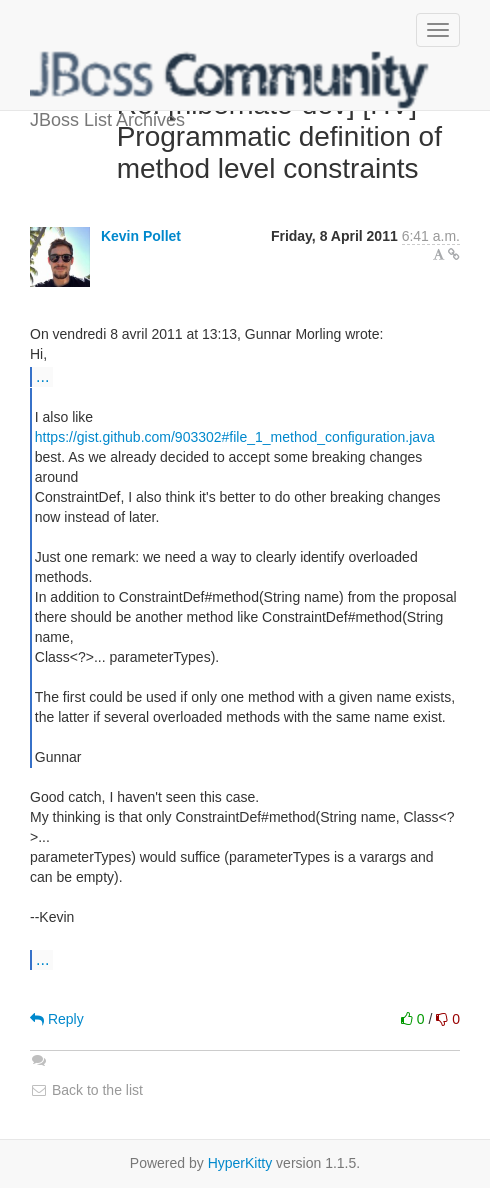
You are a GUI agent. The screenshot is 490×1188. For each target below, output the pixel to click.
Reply (57, 1019)
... (42, 376)
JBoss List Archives (230, 80)
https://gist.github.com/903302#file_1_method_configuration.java (235, 437)
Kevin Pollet (141, 236)
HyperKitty (240, 1163)
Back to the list (86, 1090)
